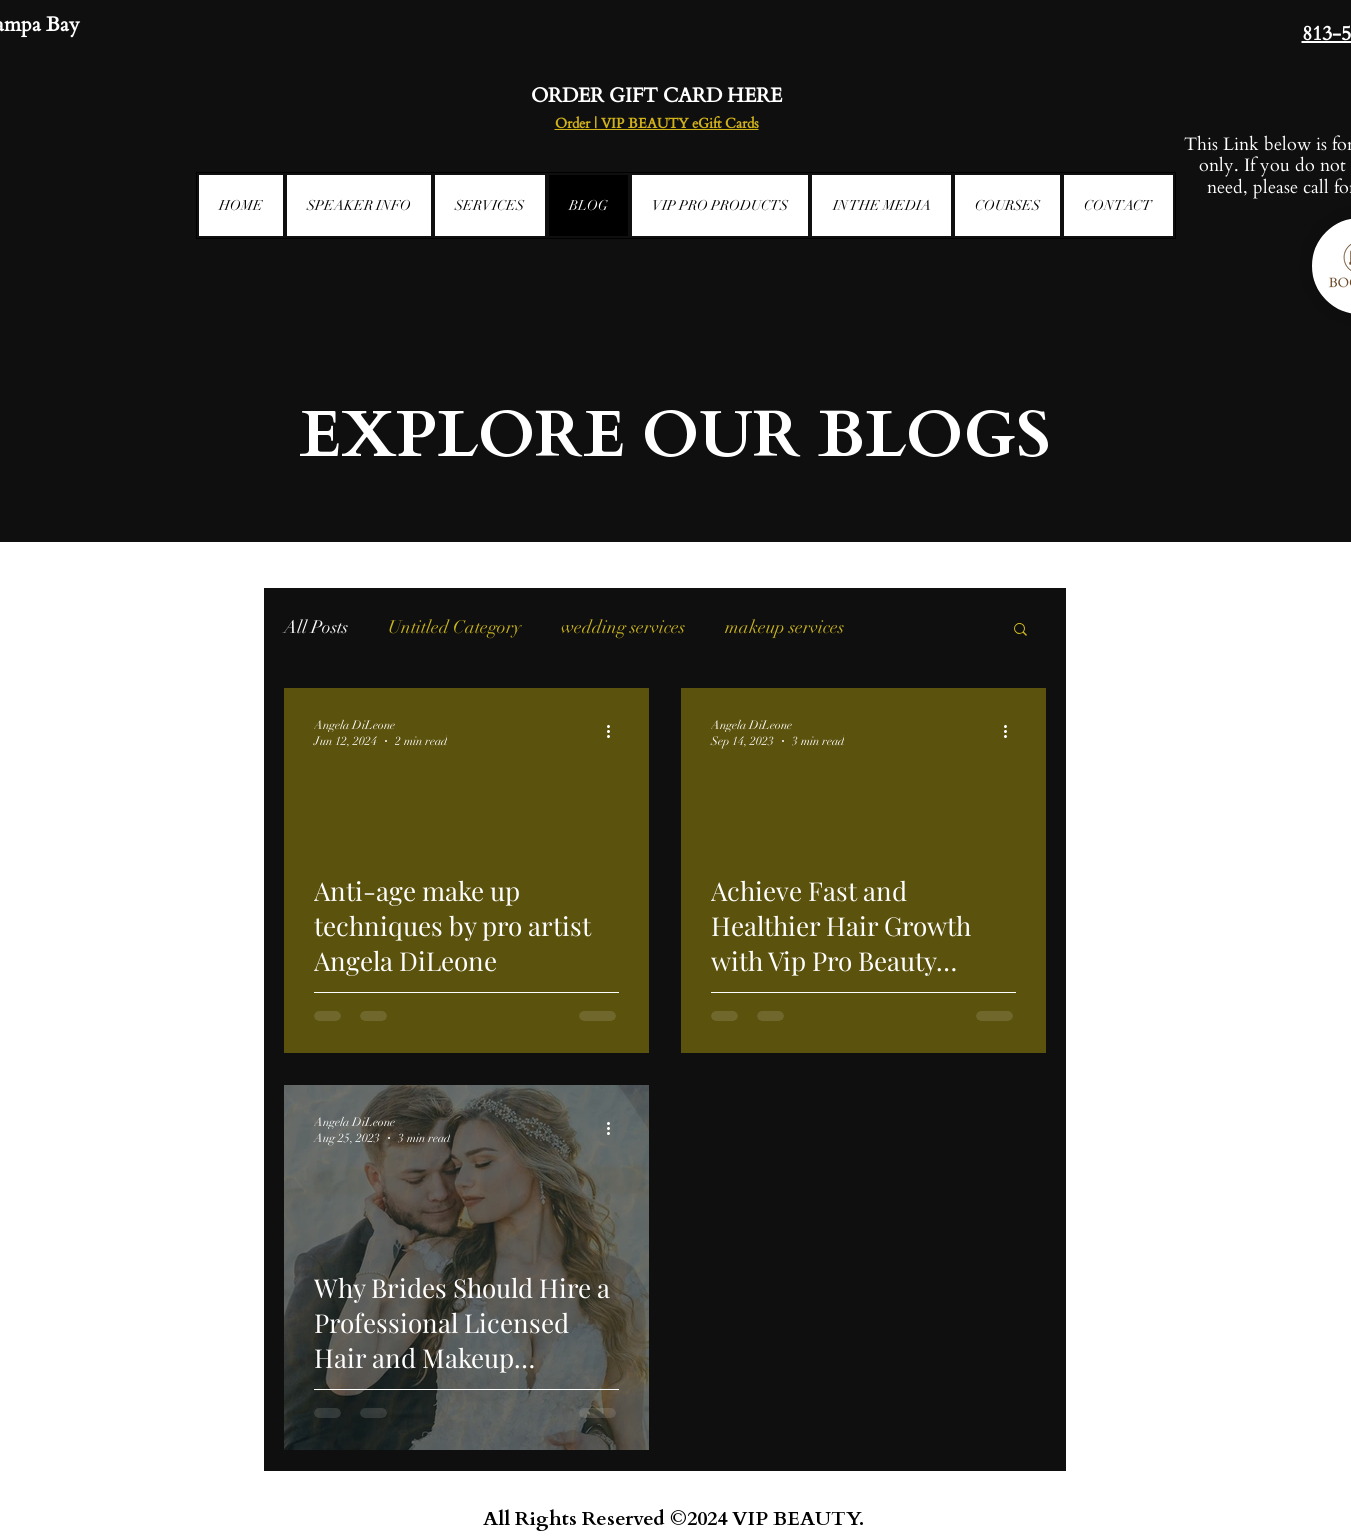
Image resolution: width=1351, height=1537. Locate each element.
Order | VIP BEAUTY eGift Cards (657, 123)
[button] (1020, 630)
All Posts (316, 627)
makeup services (784, 627)
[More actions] (616, 732)
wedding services (623, 627)
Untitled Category (454, 627)
